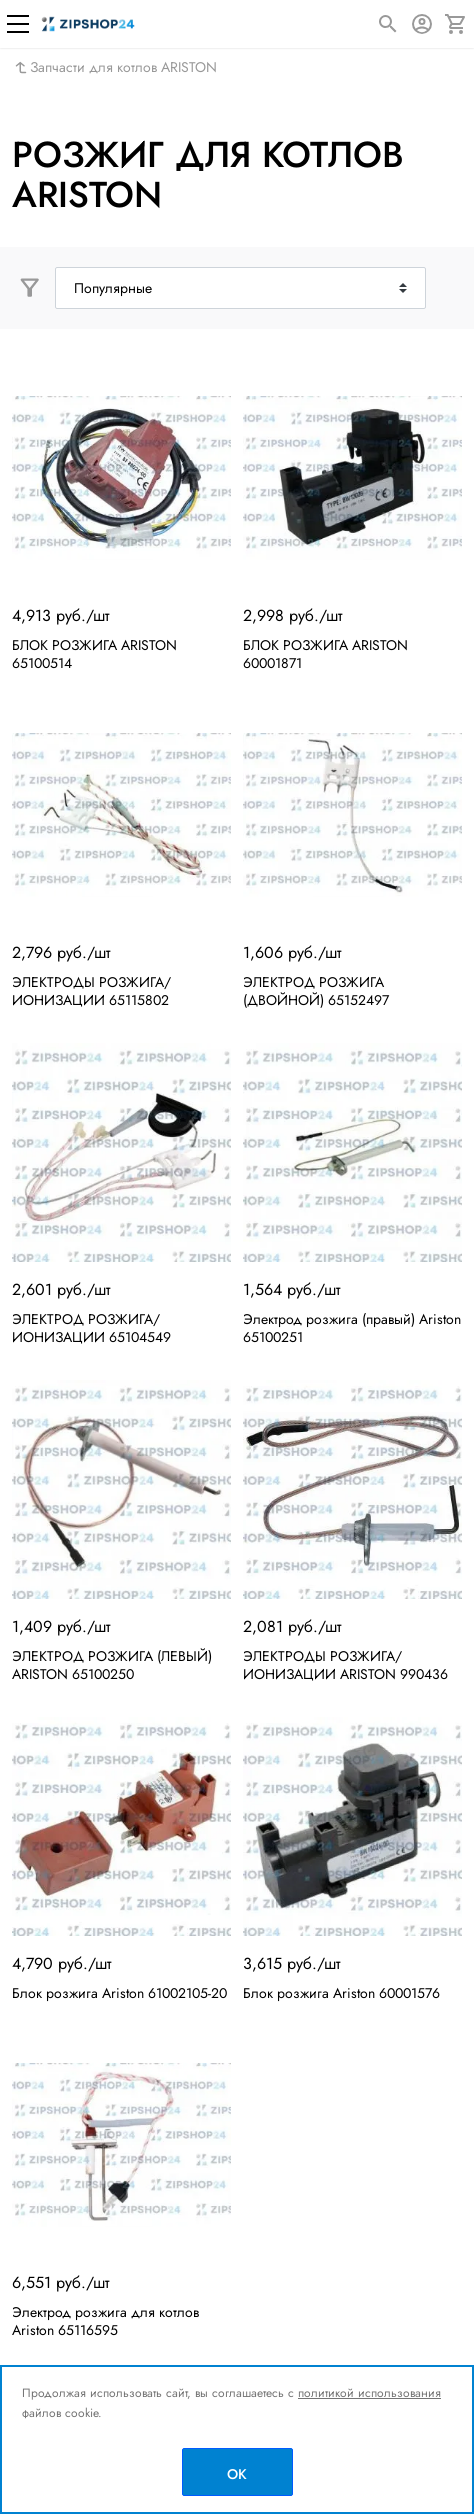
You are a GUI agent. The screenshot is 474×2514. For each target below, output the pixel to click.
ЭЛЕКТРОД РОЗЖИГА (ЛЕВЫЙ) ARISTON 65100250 (112, 1665)
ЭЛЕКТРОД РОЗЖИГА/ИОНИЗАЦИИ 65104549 (91, 1328)
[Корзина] (456, 24)
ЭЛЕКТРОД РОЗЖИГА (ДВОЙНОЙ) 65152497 (316, 991)
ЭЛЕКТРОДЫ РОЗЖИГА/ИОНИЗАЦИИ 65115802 (91, 991)
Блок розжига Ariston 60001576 (341, 1993)
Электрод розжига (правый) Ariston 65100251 (352, 1328)
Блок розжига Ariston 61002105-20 (119, 1993)
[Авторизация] (422, 24)
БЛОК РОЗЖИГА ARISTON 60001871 (325, 654)
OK (237, 2474)
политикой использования (369, 2393)
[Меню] (18, 24)
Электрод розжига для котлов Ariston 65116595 (105, 2321)
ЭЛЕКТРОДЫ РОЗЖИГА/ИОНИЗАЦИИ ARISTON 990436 (345, 1665)
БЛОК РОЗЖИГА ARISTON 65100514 (94, 654)
